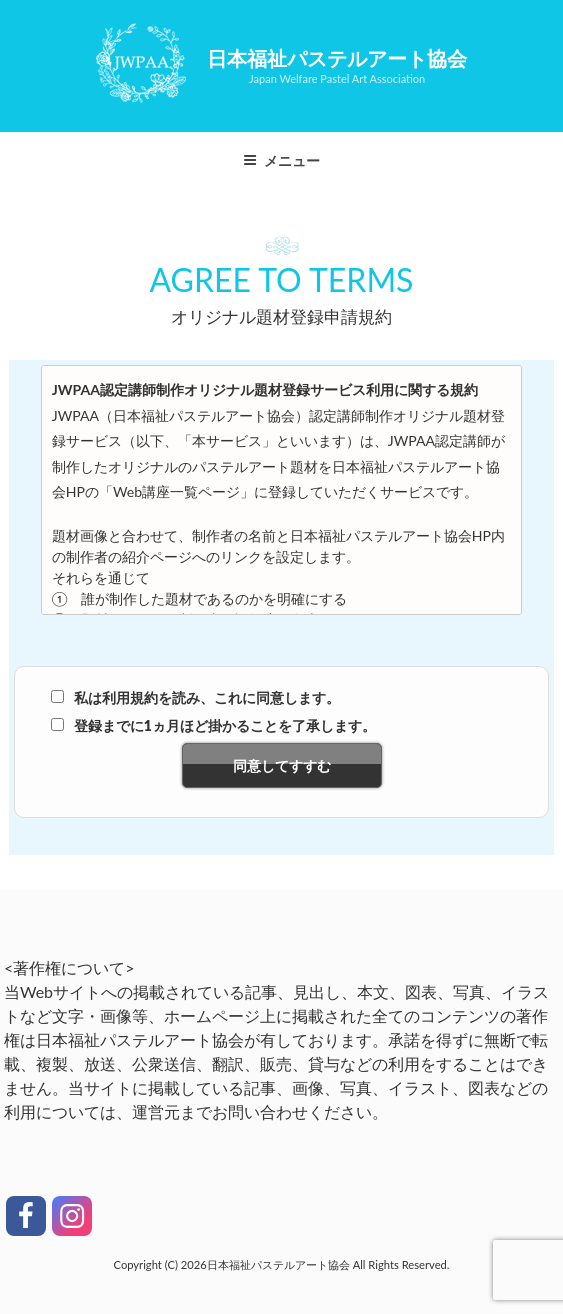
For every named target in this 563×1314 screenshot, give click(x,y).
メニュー (281, 160)
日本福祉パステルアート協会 (337, 58)
